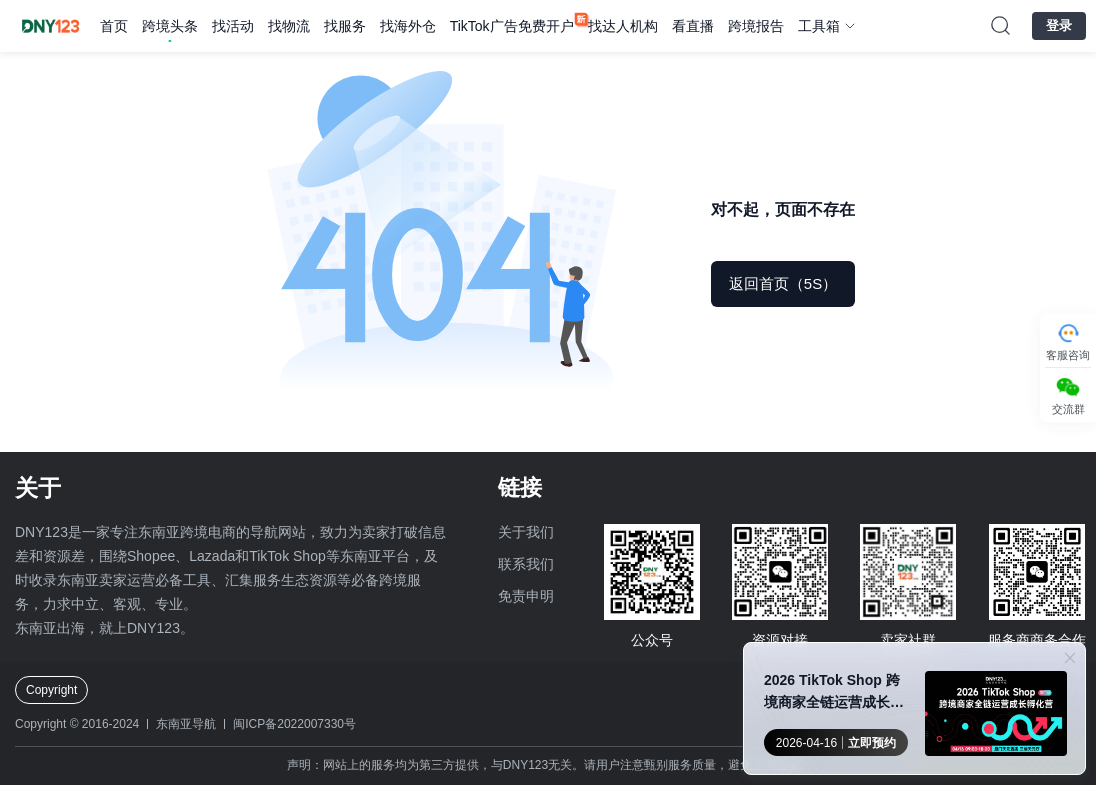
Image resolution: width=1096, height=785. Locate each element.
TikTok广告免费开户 (512, 26)
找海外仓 (408, 26)
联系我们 (526, 564)
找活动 (233, 26)
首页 (114, 26)
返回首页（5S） (783, 283)
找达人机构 (623, 26)
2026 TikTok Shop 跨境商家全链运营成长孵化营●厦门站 (834, 692)
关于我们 (526, 532)
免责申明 (526, 596)
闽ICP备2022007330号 (294, 724)
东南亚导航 (186, 724)
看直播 (693, 26)
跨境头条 (170, 26)
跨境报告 (756, 26)
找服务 (345, 26)
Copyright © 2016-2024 (77, 724)
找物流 (289, 26)
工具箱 (819, 26)
